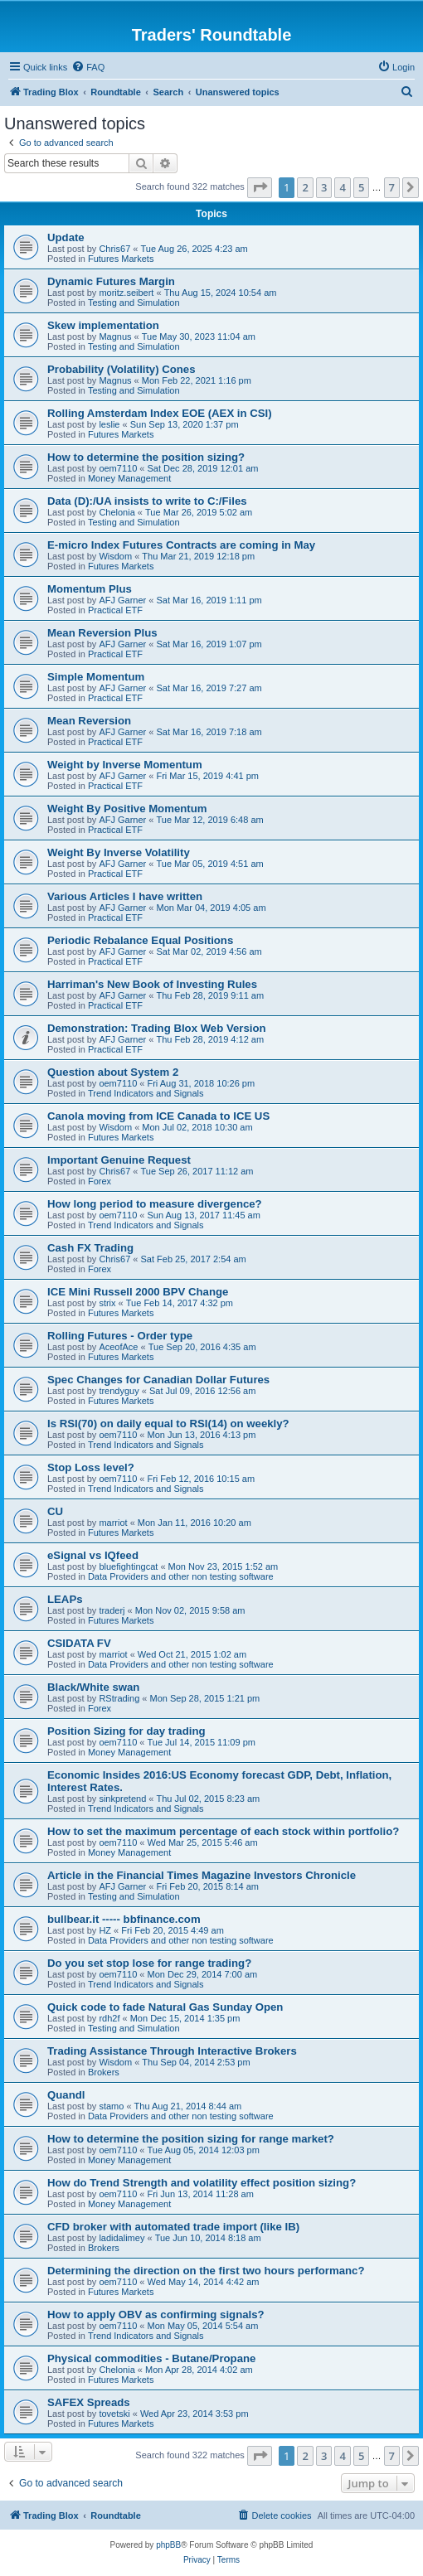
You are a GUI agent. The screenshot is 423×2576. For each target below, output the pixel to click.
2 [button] (305, 187)
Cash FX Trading (90, 1248)
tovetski (114, 2414)
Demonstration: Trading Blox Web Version (156, 1028)
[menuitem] (88, 67)
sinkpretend (122, 1799)
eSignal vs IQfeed (93, 1555)
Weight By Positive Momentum (127, 808)
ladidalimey (121, 2238)
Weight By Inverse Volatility (118, 852)
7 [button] (392, 187)
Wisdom (115, 556)
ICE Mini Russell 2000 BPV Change (137, 1292)
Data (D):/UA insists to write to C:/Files (147, 501)
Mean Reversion (89, 720)
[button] (259, 187)
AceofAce (118, 1347)
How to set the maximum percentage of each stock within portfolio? (223, 1831)
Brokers (103, 2072)
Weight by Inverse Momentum (124, 764)
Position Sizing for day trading (126, 1731)
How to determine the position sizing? (146, 457)
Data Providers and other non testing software (181, 1576)
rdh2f (109, 2018)
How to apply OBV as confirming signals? (156, 2314)
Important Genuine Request (119, 1160)
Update (66, 237)
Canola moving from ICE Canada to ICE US (158, 1116)
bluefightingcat (128, 1566)
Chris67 (114, 249)
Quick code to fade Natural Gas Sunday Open (165, 2007)
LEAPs (65, 1599)
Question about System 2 (112, 1072)
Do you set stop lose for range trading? (149, 1963)
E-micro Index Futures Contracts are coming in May (181, 545)
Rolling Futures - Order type (119, 1335)
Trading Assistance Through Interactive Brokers (172, 2051)
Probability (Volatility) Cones (121, 369)
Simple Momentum (95, 677)
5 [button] (361, 187)
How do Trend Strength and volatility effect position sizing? (201, 2183)
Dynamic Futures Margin (111, 281)
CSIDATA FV (79, 1643)
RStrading (119, 1698)
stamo (111, 2106)
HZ (105, 1930)
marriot (113, 1523)
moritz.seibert (126, 293)
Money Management (129, 478)
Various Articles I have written (124, 896)
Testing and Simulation (134, 302)
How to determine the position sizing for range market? (190, 2139)
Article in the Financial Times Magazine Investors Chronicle (201, 1875)
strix (107, 1303)
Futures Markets (120, 259)
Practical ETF (115, 610)
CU (55, 1511)
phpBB (168, 2544)
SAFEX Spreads (88, 2402)
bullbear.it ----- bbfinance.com (124, 1919)
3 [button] (324, 187)
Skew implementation (103, 325)
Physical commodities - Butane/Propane (151, 2358)
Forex (99, 1181)
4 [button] (342, 187)
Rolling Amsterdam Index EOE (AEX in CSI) (159, 413)
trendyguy (119, 1391)
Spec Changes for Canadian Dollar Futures (158, 1379)
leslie (109, 424)
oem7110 (118, 468)
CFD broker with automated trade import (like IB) (173, 2226)
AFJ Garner (122, 600)
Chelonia (116, 512)
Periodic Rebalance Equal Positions (140, 940)
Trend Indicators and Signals (146, 1093)
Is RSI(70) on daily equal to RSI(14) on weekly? (168, 1423)
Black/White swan (93, 1687)
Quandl (66, 2095)
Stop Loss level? (90, 1467)
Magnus (115, 336)
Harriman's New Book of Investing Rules (152, 984)
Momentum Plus (89, 589)
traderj (111, 1610)
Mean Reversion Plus (102, 633)
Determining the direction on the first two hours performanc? (205, 2270)
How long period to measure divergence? (154, 1204)
